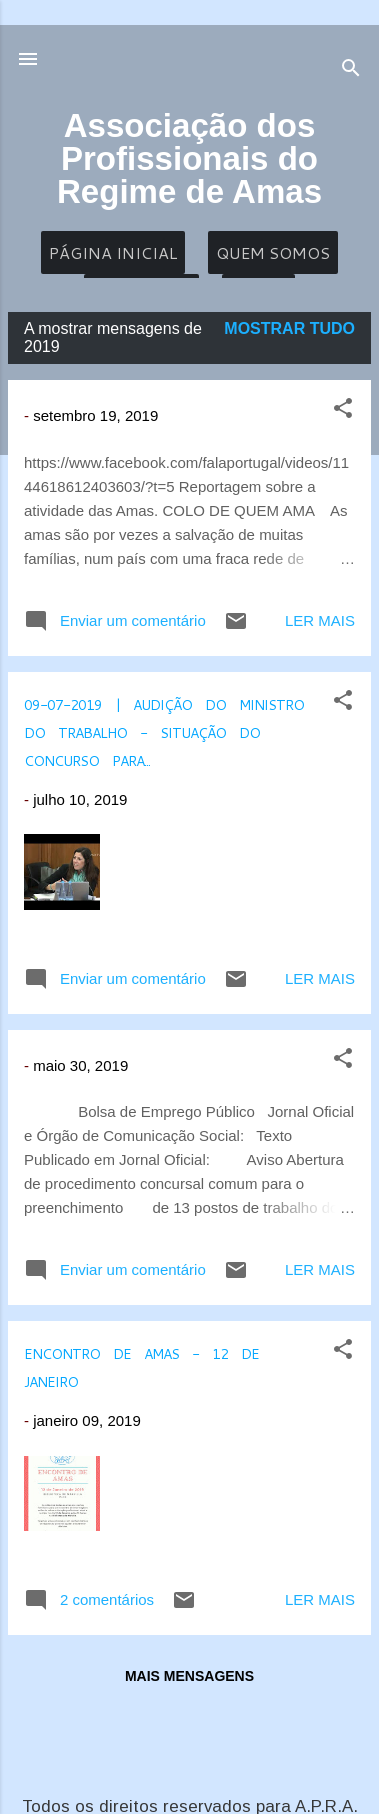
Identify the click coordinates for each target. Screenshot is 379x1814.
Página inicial (113, 252)
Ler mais (320, 620)
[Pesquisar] (351, 71)
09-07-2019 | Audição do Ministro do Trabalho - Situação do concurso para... (164, 730)
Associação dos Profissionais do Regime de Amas (189, 158)
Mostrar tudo (289, 328)
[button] (343, 411)
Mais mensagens (189, 1676)
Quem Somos (273, 252)
